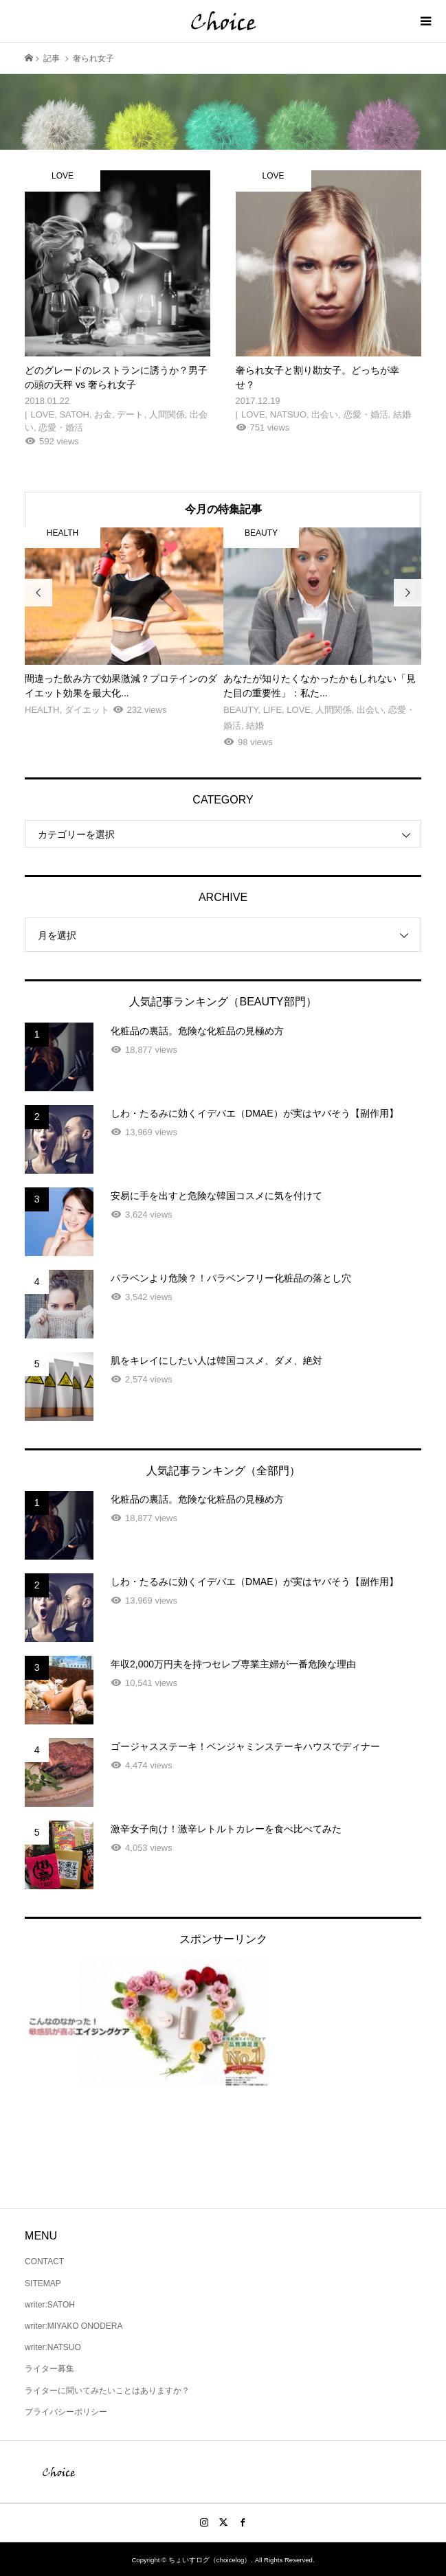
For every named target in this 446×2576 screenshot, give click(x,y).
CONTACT (44, 2261)
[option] (124, 622)
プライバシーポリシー (66, 2412)
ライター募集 (49, 2368)
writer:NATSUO (53, 2347)
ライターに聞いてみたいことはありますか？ (107, 2390)
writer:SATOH (50, 2305)
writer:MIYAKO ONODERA (73, 2326)
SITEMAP (43, 2283)
